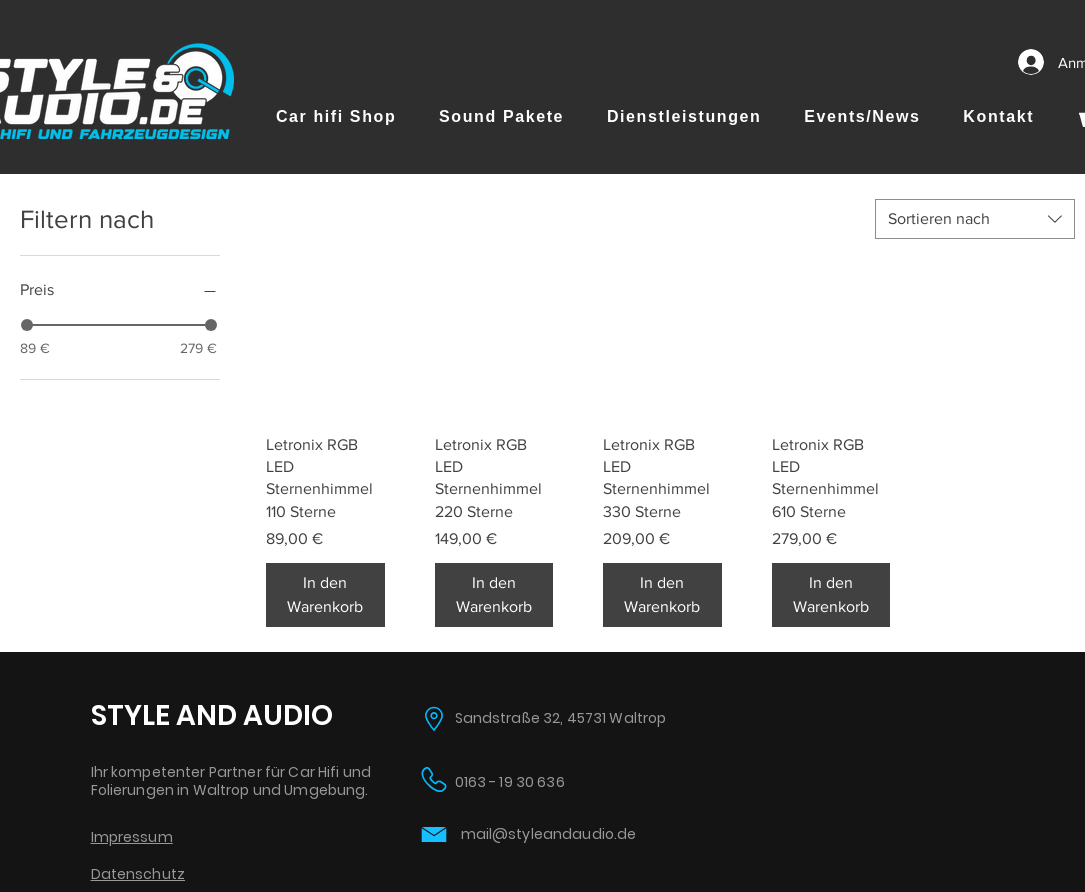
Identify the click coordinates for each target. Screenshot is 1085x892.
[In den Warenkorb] (325, 595)
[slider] (27, 325)
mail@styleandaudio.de (549, 834)
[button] (336, 117)
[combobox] (975, 219)
